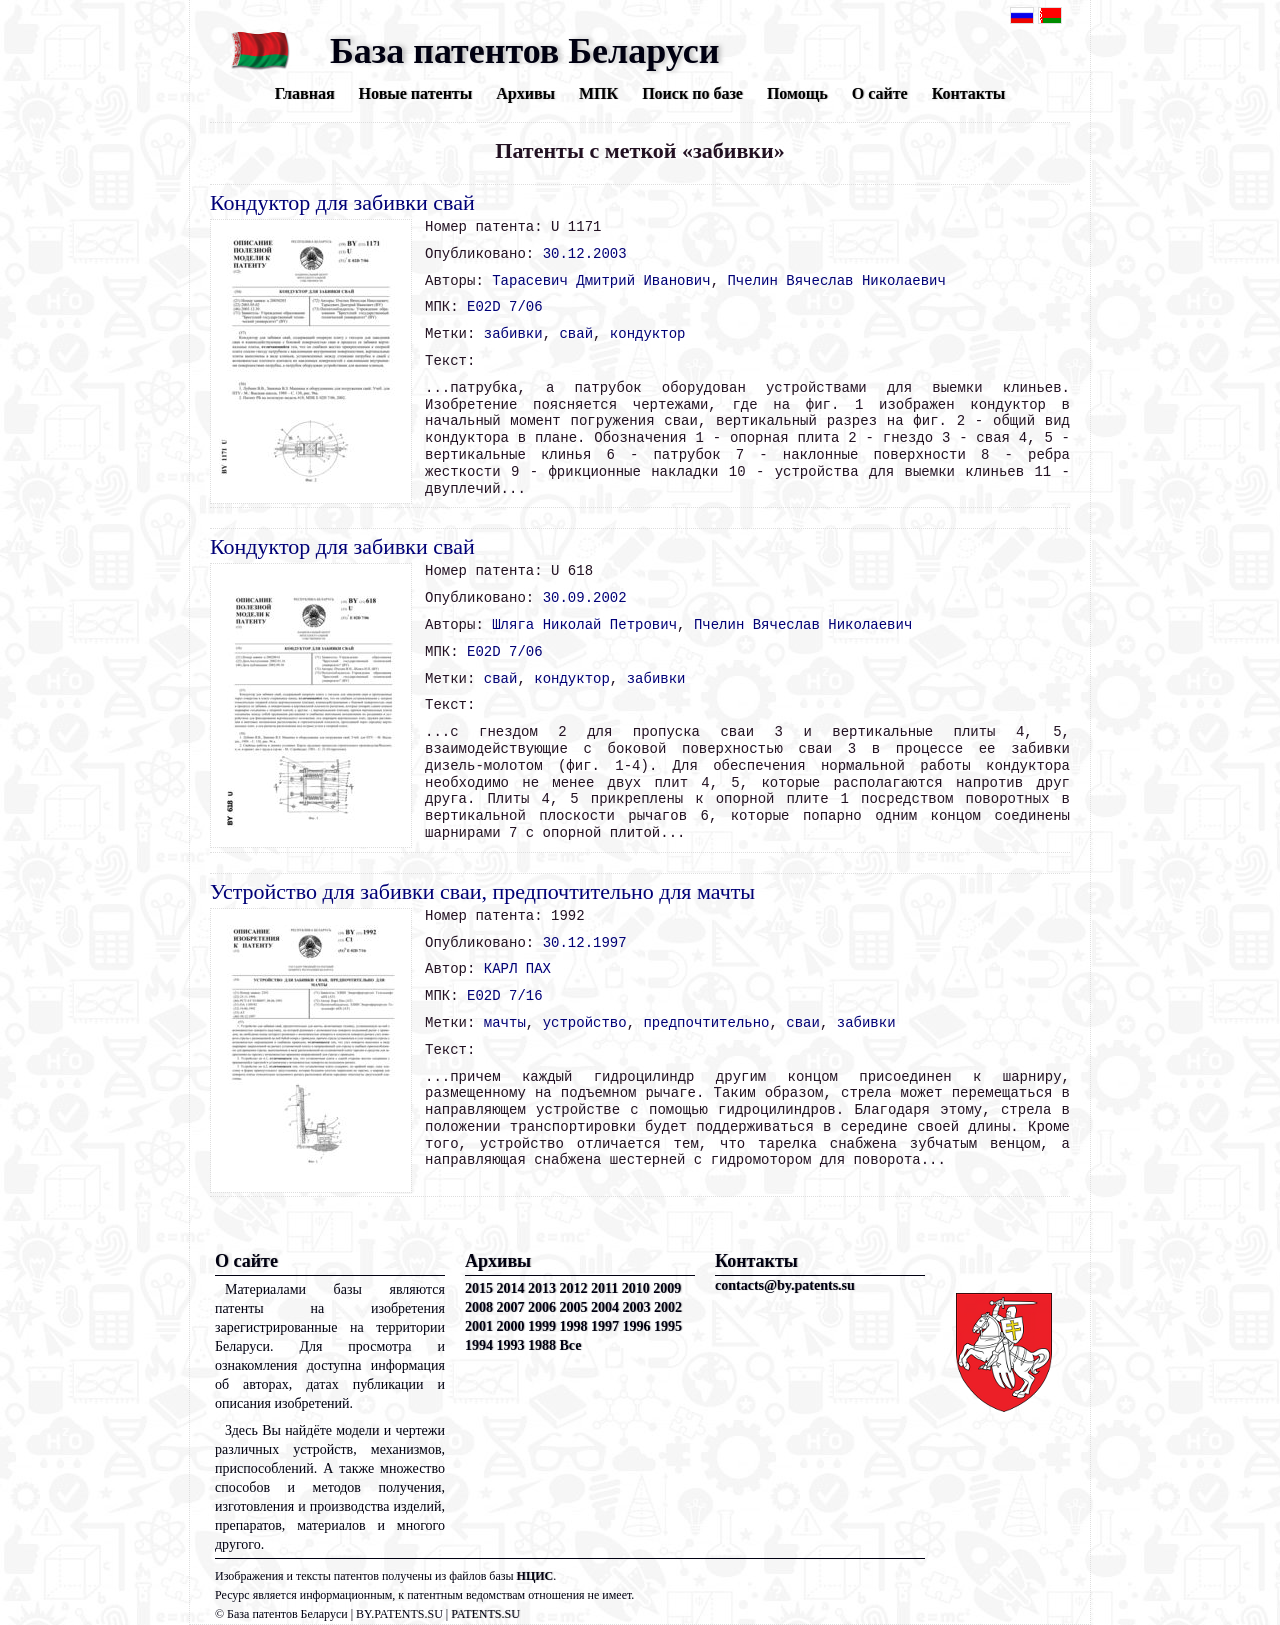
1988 (542, 1345)
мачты (505, 1023)
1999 (542, 1326)
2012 (574, 1288)
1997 (605, 1326)
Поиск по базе (692, 93)
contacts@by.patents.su (785, 1285)
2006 (542, 1307)
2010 (636, 1288)
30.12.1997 (585, 943)
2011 (604, 1288)
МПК (598, 93)
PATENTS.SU (485, 1614)
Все (571, 1345)
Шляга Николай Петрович (584, 625)
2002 (668, 1307)
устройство (585, 1023)
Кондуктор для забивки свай (342, 202)
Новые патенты (416, 93)
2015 (479, 1288)
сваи (803, 1023)
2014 (511, 1288)
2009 (667, 1288)
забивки (513, 334)
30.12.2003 (585, 254)
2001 (479, 1326)
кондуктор (648, 334)
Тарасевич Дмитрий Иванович (601, 281)
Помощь (797, 93)
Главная (305, 93)
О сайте (880, 93)
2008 (479, 1307)
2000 (511, 1326)
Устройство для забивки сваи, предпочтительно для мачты (482, 891)
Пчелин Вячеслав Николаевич (836, 281)
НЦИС (535, 1576)
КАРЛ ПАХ (517, 969)
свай (576, 334)
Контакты (969, 93)
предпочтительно (706, 1023)
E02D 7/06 (505, 307)
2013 (542, 1288)
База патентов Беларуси (524, 51)
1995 (668, 1326)
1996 (637, 1326)
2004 (605, 1307)
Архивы (525, 93)
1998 (574, 1326)
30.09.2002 (585, 598)
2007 (511, 1307)
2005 (574, 1307)
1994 (479, 1345)
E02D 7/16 (505, 996)
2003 (637, 1307)
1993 (511, 1345)
